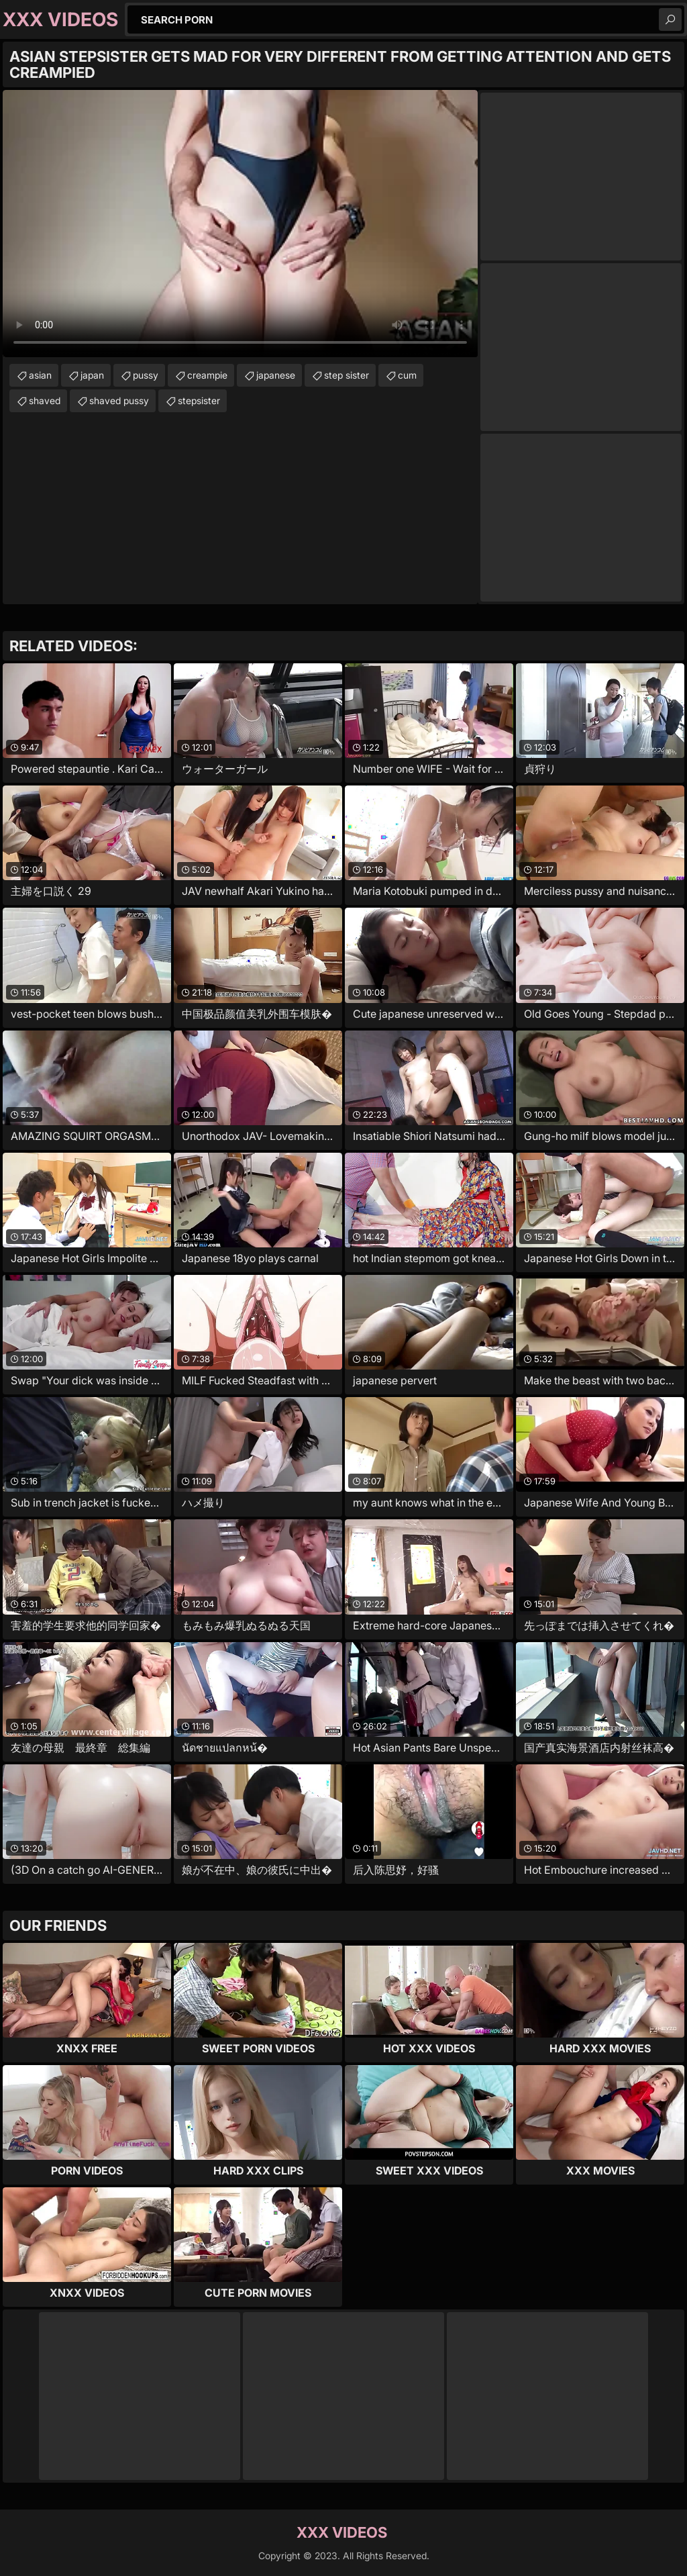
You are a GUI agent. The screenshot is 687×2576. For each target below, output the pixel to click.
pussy (145, 375)
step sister (346, 375)
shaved (44, 400)
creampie (207, 375)
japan (92, 375)
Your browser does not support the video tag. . (240, 223)
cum (407, 375)
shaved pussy (119, 400)
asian (40, 375)
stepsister (199, 400)
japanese (275, 375)
